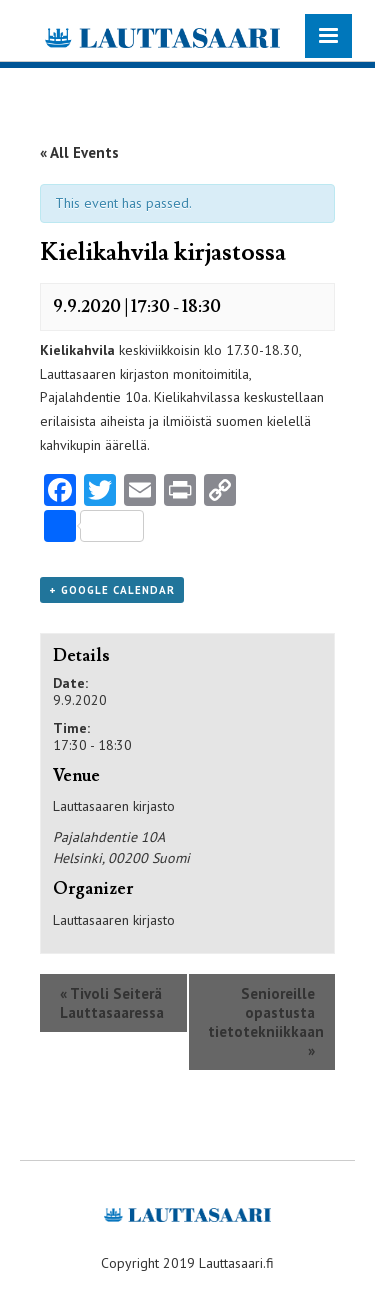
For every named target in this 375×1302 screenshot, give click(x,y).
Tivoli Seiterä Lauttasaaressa (112, 1003)
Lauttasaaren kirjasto (114, 920)
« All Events (79, 152)
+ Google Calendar (112, 590)
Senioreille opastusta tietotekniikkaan (266, 1022)
